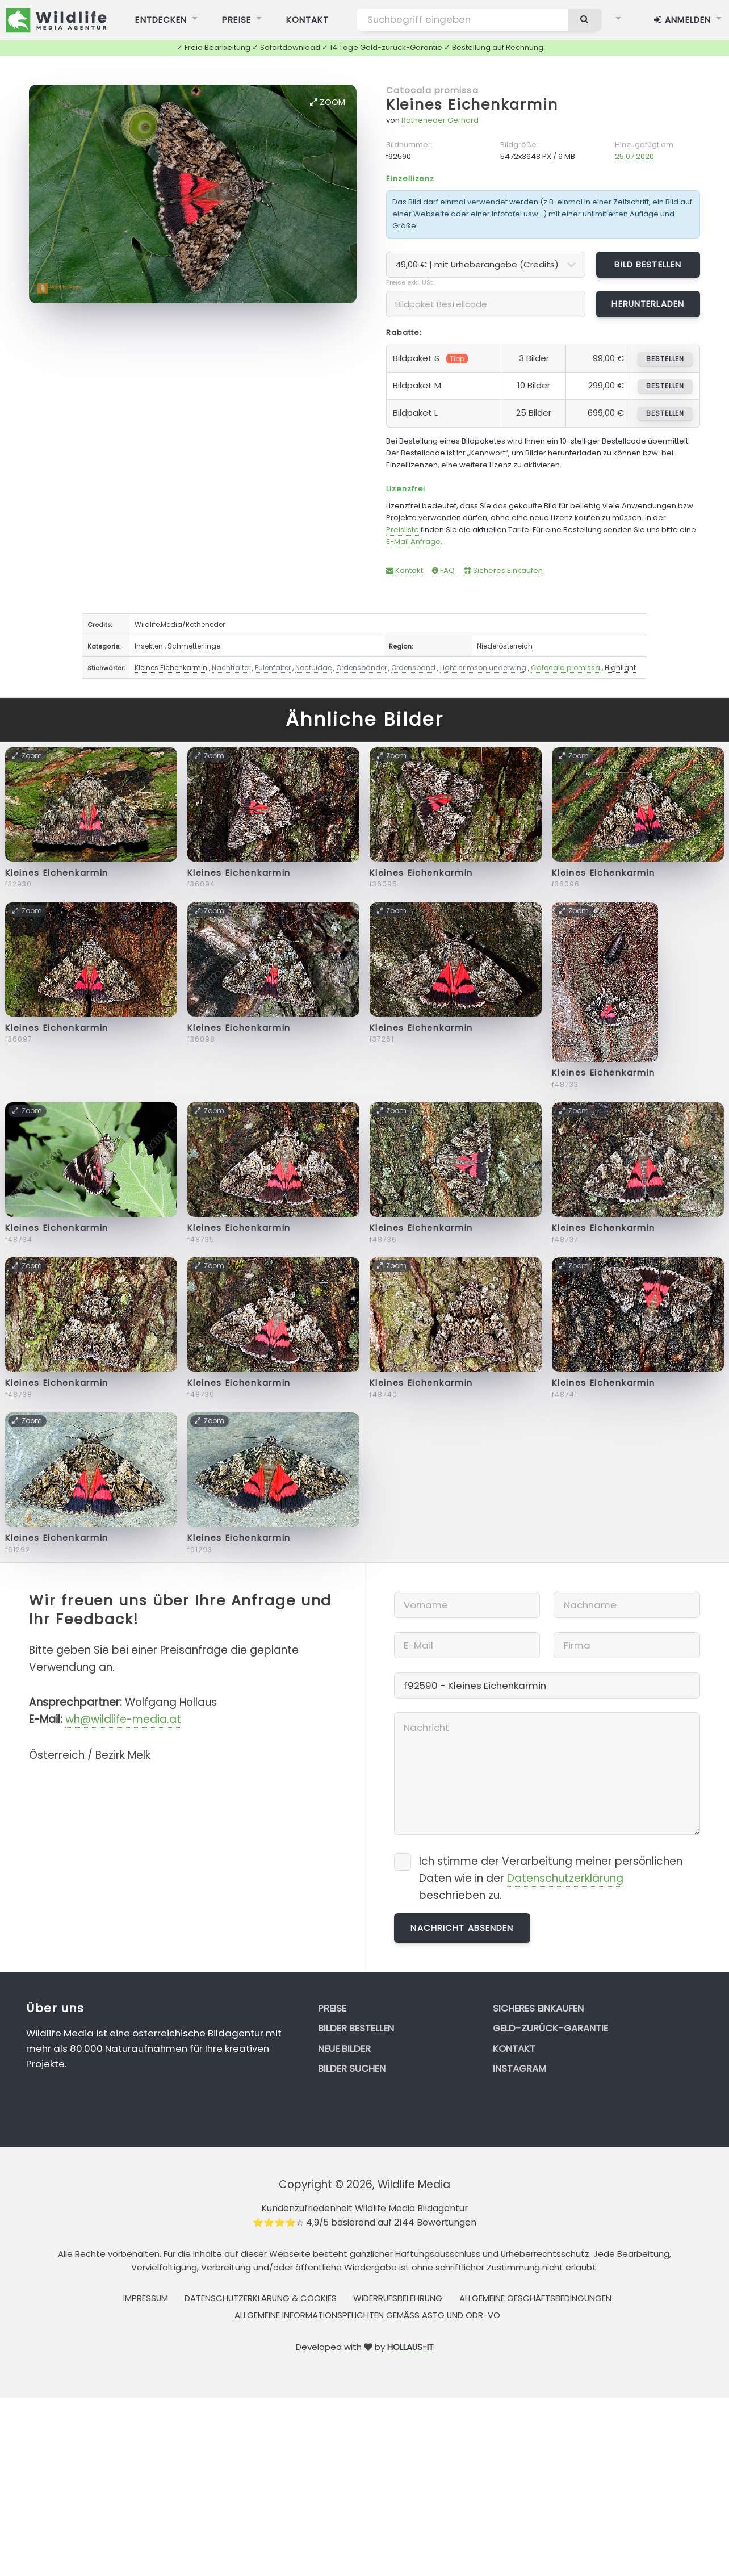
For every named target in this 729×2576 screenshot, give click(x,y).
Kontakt (404, 570)
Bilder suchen (352, 2068)
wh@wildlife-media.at (123, 1719)
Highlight (620, 667)
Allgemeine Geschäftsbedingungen (535, 2298)
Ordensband (413, 667)
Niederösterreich (505, 646)
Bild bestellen (647, 264)
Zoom (327, 102)
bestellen (665, 358)
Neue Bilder (344, 2048)
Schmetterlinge (193, 646)
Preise (332, 2008)
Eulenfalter (273, 667)
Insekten (149, 646)
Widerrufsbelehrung (397, 2298)
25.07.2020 (634, 156)
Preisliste (402, 529)
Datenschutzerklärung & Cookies (261, 2298)
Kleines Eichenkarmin (472, 105)
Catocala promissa (432, 90)
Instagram (519, 2068)
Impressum (145, 2298)
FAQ (443, 570)
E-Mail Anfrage (413, 541)
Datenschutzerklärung (565, 1878)
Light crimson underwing (483, 667)
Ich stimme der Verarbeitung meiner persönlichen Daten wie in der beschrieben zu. (550, 1878)
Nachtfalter (231, 667)
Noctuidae (313, 667)
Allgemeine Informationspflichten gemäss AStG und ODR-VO (367, 2315)
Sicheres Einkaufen (503, 570)
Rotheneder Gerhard (440, 120)
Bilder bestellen (356, 2028)
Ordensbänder (361, 667)
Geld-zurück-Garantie (550, 2028)
